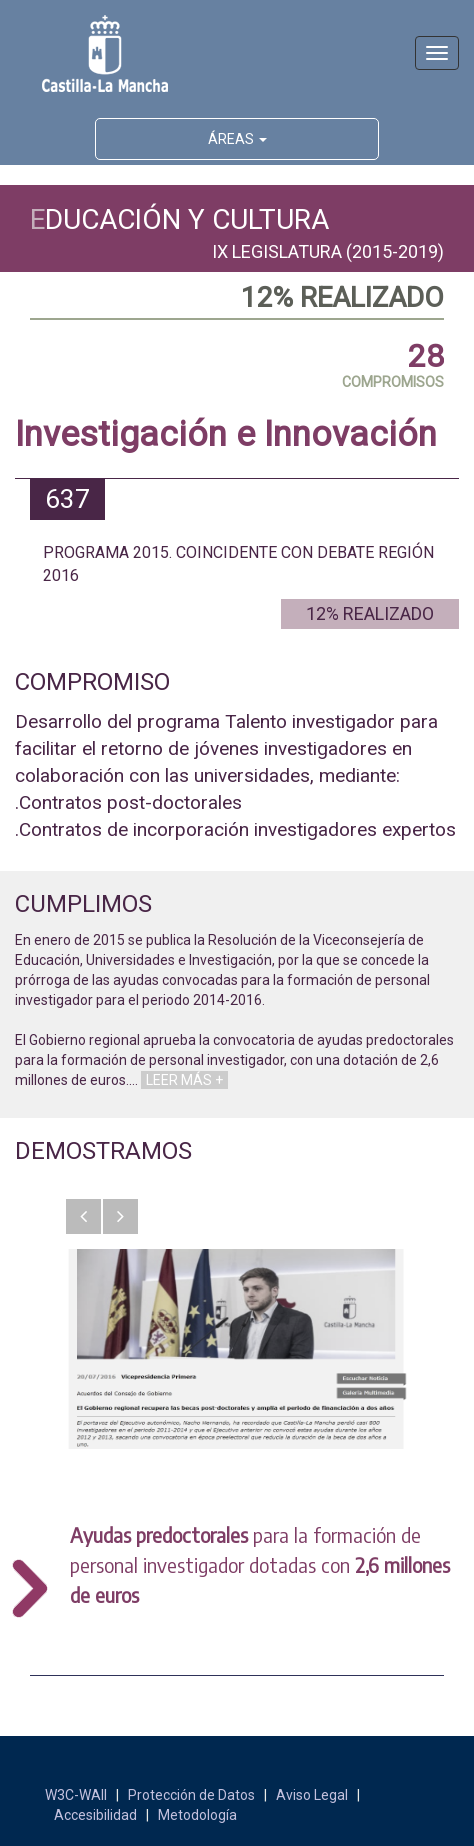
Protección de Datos (191, 1795)
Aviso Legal (312, 1795)
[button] (83, 1216)
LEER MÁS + (184, 1080)
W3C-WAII (76, 1795)
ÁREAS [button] (237, 139)
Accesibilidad (95, 1815)
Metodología (197, 1815)
